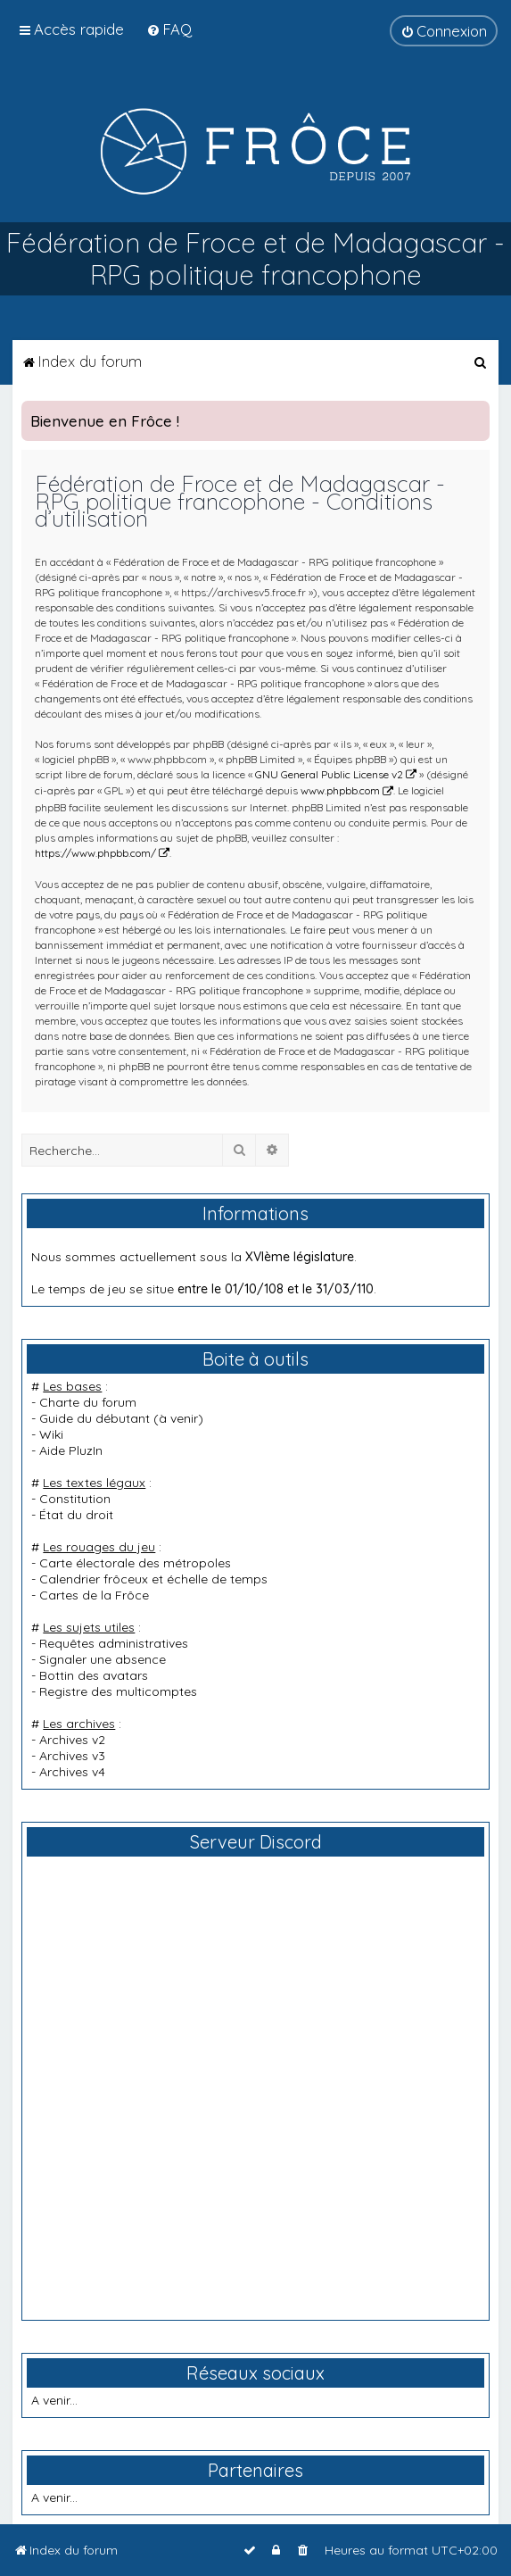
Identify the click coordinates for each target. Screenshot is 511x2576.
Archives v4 (72, 1772)
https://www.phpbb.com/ (95, 853)
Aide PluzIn (71, 1450)
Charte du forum (87, 1402)
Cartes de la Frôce (94, 1595)
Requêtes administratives (113, 1643)
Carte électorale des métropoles (135, 1563)
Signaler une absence (102, 1659)
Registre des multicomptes (118, 1691)
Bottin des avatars (93, 1675)
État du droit (76, 1515)
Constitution (75, 1499)
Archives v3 (72, 1756)
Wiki (51, 1434)
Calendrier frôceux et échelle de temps (153, 1579)
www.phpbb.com (340, 790)
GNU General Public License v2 (329, 774)
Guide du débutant (94, 1418)
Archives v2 (72, 1740)
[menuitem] (169, 29)
